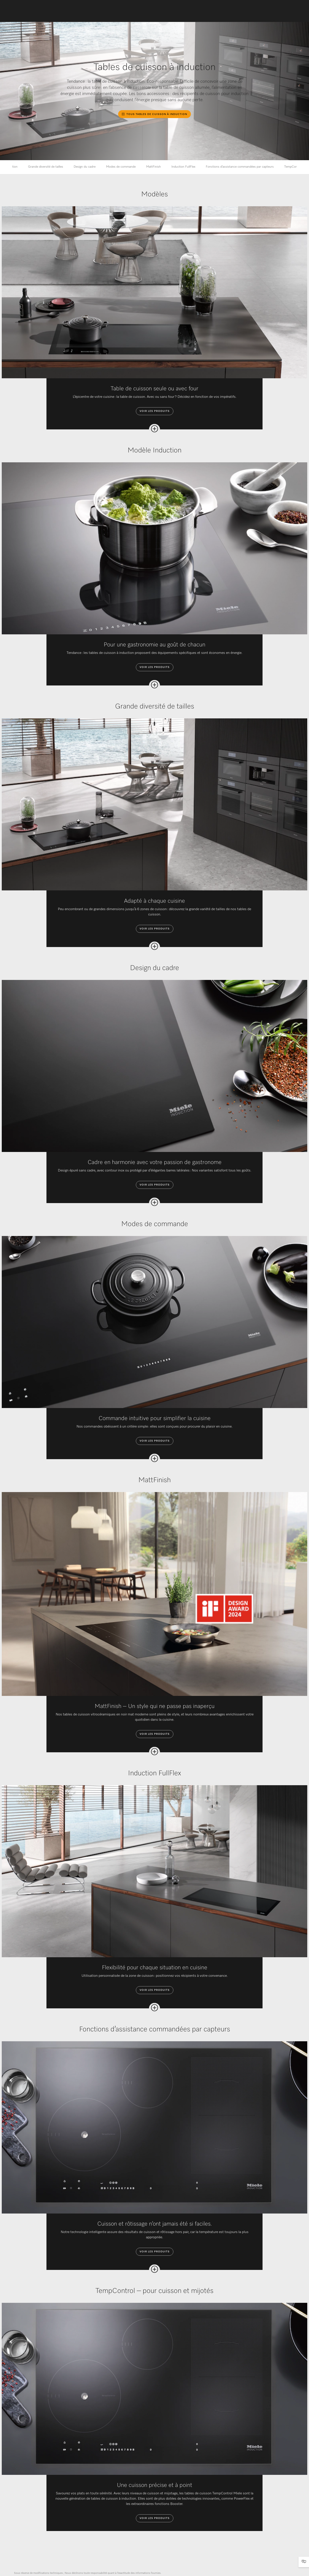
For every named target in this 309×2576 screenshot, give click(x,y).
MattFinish (153, 166)
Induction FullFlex (183, 166)
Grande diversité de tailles (45, 166)
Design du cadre (85, 166)
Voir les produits (155, 411)
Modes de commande (121, 166)
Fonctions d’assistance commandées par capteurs (240, 166)
